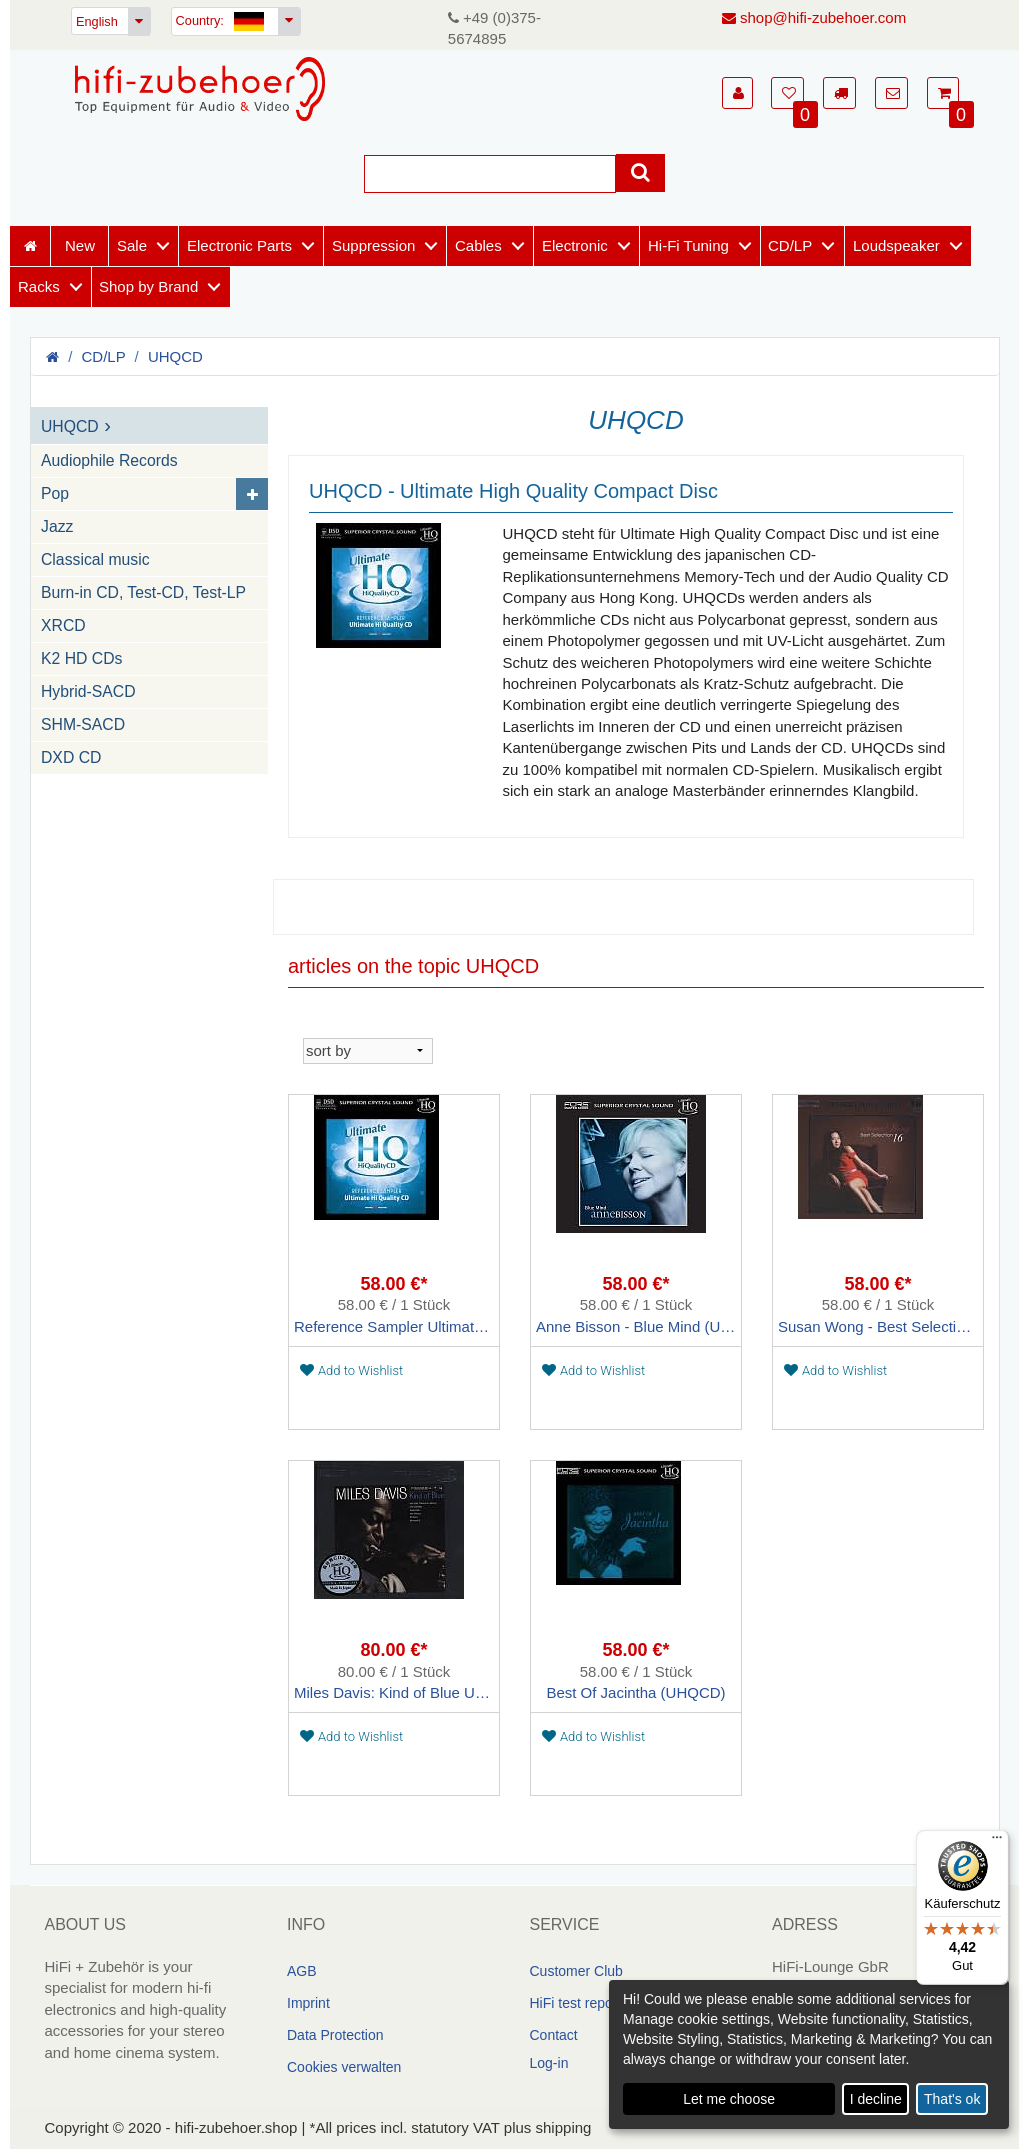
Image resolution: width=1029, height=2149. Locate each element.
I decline (876, 2099)
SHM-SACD (83, 725)
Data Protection (335, 2035)
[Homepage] (200, 89)
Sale (132, 245)
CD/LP (790, 245)
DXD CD (71, 758)
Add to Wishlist (351, 1370)
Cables (478, 245)
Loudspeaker (896, 245)
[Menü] (997, 1842)
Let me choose (729, 2099)
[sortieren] (368, 1051)
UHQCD (175, 356)
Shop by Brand (148, 286)
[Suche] (490, 174)
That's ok (952, 2099)
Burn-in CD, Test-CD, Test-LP (143, 593)
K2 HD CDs (81, 659)
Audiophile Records (109, 461)
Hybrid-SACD (88, 692)
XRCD (63, 626)
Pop (55, 494)
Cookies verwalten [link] (344, 2067)
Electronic (575, 245)
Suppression (373, 245)
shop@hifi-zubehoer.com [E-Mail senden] (814, 17)
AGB (302, 1971)
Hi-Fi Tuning (688, 245)
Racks (39, 286)
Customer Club (576, 1971)
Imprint (308, 2003)
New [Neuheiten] (80, 245)
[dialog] (809, 2054)
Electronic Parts (239, 245)
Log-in (549, 2063)
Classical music (95, 560)
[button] (737, 93)
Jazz (57, 527)
